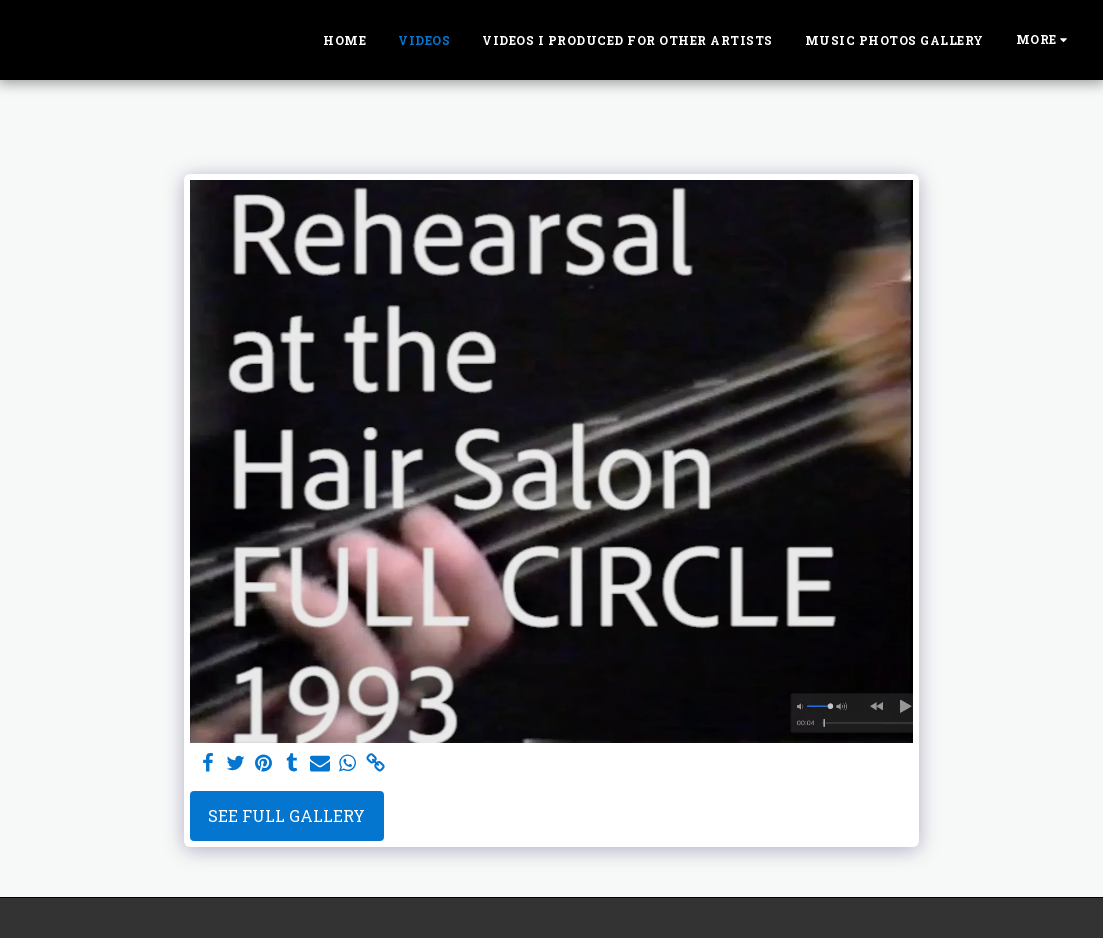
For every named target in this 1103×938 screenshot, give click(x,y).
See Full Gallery (286, 815)
